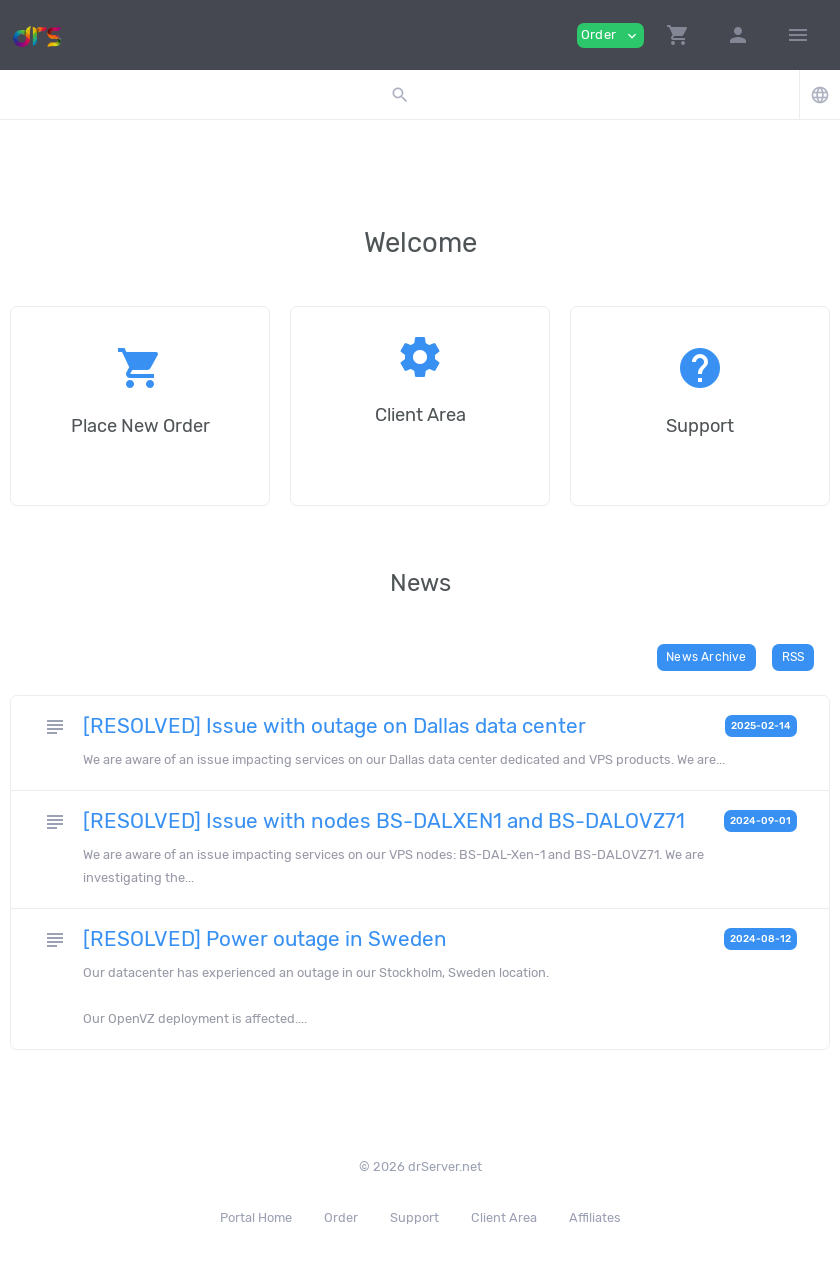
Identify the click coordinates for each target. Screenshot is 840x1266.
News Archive (706, 657)
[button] (678, 35)
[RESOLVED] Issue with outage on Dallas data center (334, 726)
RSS (793, 657)
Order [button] (610, 35)
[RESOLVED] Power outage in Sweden (265, 939)
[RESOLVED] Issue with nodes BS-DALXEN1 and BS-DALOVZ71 (384, 821)
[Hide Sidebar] (798, 35)
